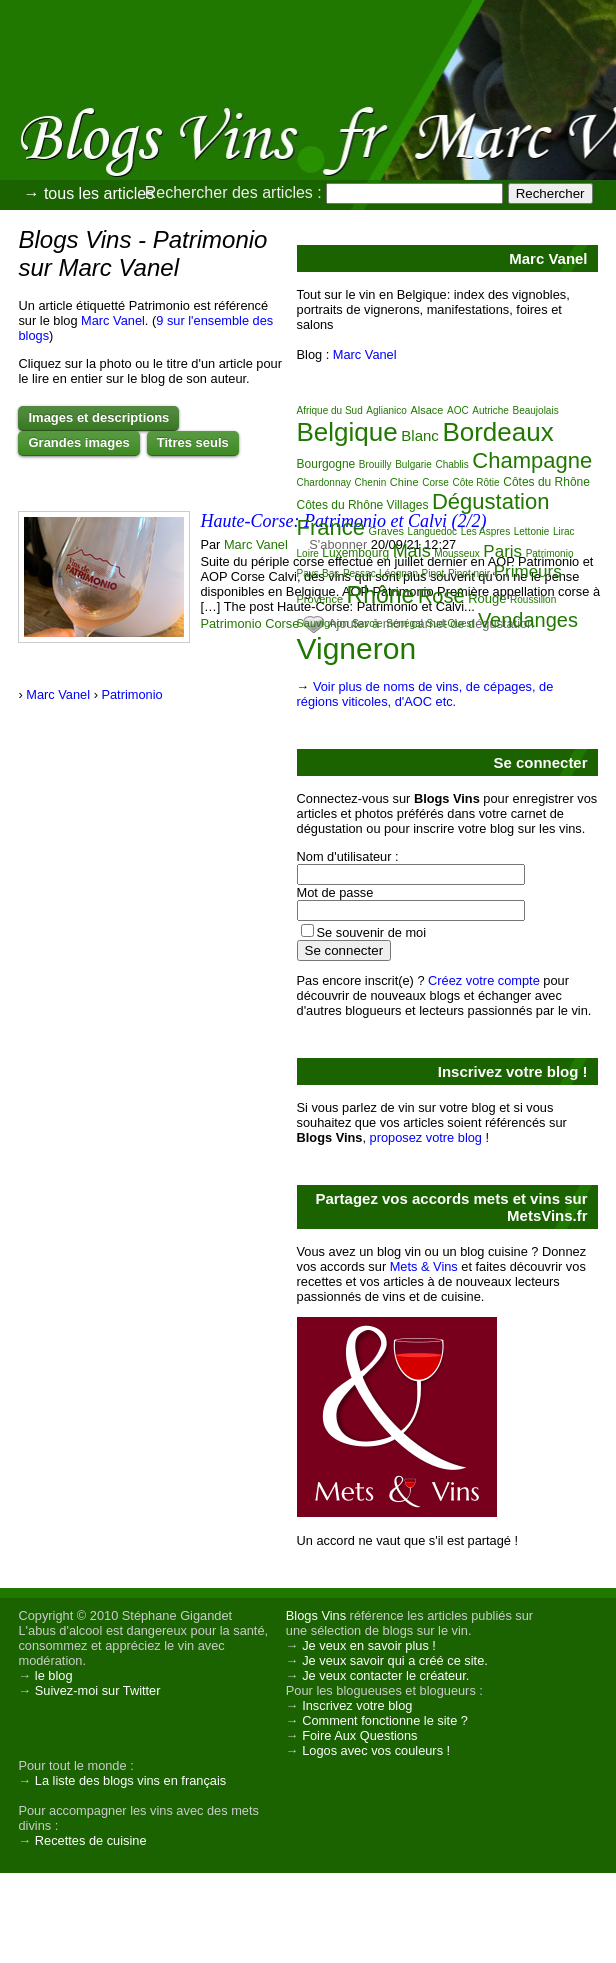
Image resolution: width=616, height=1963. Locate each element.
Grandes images (78, 442)
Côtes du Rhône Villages (363, 505)
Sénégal (404, 623)
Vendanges (528, 620)
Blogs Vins (316, 1615)
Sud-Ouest (451, 623)
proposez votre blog (426, 1137)
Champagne (532, 460)
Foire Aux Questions (359, 1735)
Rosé (441, 596)
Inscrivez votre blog (357, 1705)
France (331, 527)
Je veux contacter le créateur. (385, 1675)
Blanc (420, 435)
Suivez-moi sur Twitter (98, 1690)
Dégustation (490, 501)
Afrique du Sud (330, 410)
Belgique (347, 432)
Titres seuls (193, 442)
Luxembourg (355, 553)
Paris (502, 551)
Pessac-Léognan (380, 573)
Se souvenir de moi (372, 932)
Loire (308, 553)
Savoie (367, 623)
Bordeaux (497, 432)
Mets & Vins (424, 1266)
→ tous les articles (88, 193)
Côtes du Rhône (546, 482)
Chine (404, 482)
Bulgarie (413, 464)
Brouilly (375, 464)
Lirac (564, 531)
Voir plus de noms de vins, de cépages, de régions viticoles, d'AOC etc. (425, 694)
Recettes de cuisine (91, 1840)
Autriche (490, 410)
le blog (54, 1675)
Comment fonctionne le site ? (385, 1720)
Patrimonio (230, 623)
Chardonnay (324, 482)
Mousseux (457, 553)
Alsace (426, 410)
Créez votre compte (484, 980)
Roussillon (533, 599)
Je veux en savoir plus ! (369, 1645)
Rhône (381, 595)
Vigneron (357, 648)
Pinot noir (469, 573)
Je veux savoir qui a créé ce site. (395, 1660)
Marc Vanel (113, 320)
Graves (386, 531)
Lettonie (532, 531)
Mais (412, 551)
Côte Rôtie (475, 482)
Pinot (433, 573)
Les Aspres (485, 531)
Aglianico (386, 410)
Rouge (487, 598)
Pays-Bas (318, 573)
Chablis (451, 464)
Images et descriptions (98, 417)
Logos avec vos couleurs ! (376, 1750)
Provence (320, 599)
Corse (282, 623)
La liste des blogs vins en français (130, 1780)
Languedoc (433, 531)
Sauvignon (323, 623)
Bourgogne (326, 464)
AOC (458, 410)
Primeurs (528, 571)
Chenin (371, 482)
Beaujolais (536, 410)
